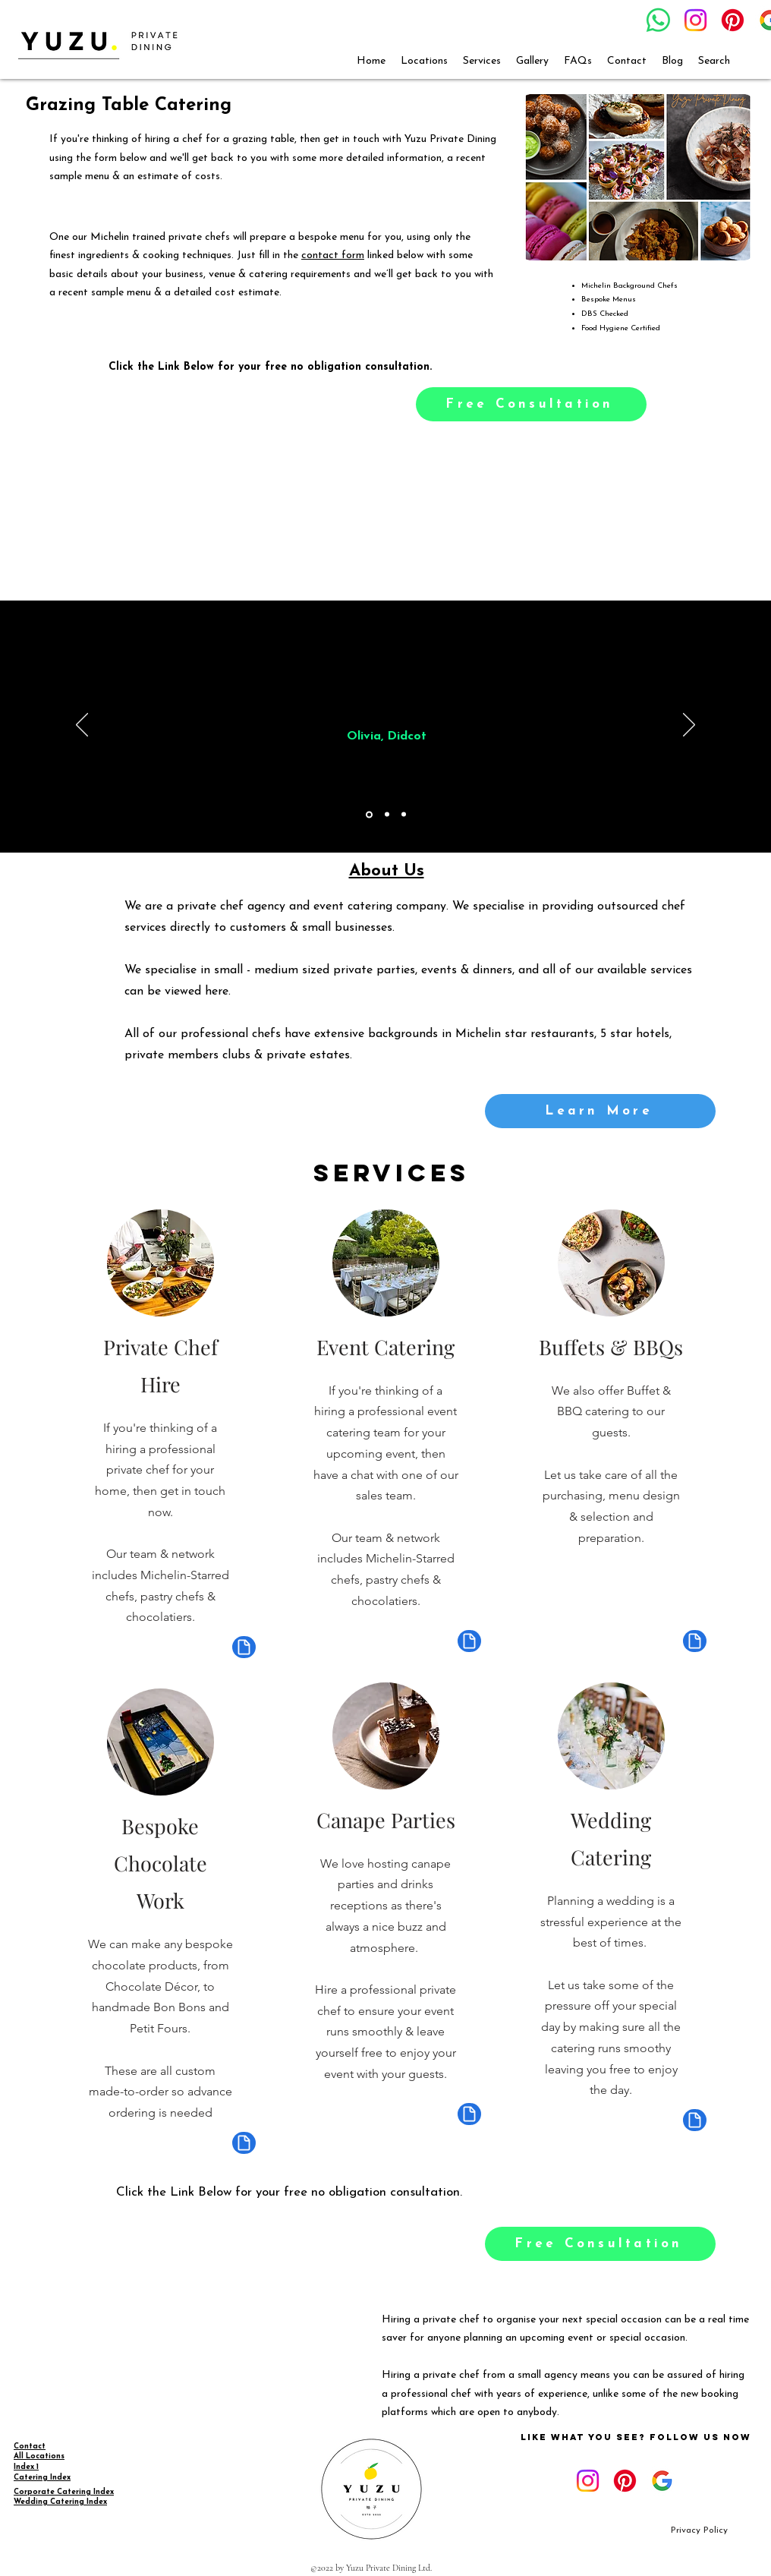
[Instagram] (695, 20)
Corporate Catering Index (64, 2492)
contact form (332, 255)
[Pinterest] (732, 20)
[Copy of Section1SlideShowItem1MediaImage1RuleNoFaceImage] (387, 814)
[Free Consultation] (531, 404)
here (216, 991)
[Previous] (82, 726)
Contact (30, 2446)
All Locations (39, 2456)
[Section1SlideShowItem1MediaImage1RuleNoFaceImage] (369, 814)
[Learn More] (600, 1111)
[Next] (689, 726)
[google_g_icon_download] (662, 2481)
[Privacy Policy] (699, 2531)
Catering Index (42, 2478)
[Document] (244, 1647)
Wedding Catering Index (60, 2502)
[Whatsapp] (658, 20)
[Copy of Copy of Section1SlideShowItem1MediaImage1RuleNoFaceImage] (403, 814)
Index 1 (26, 2467)
